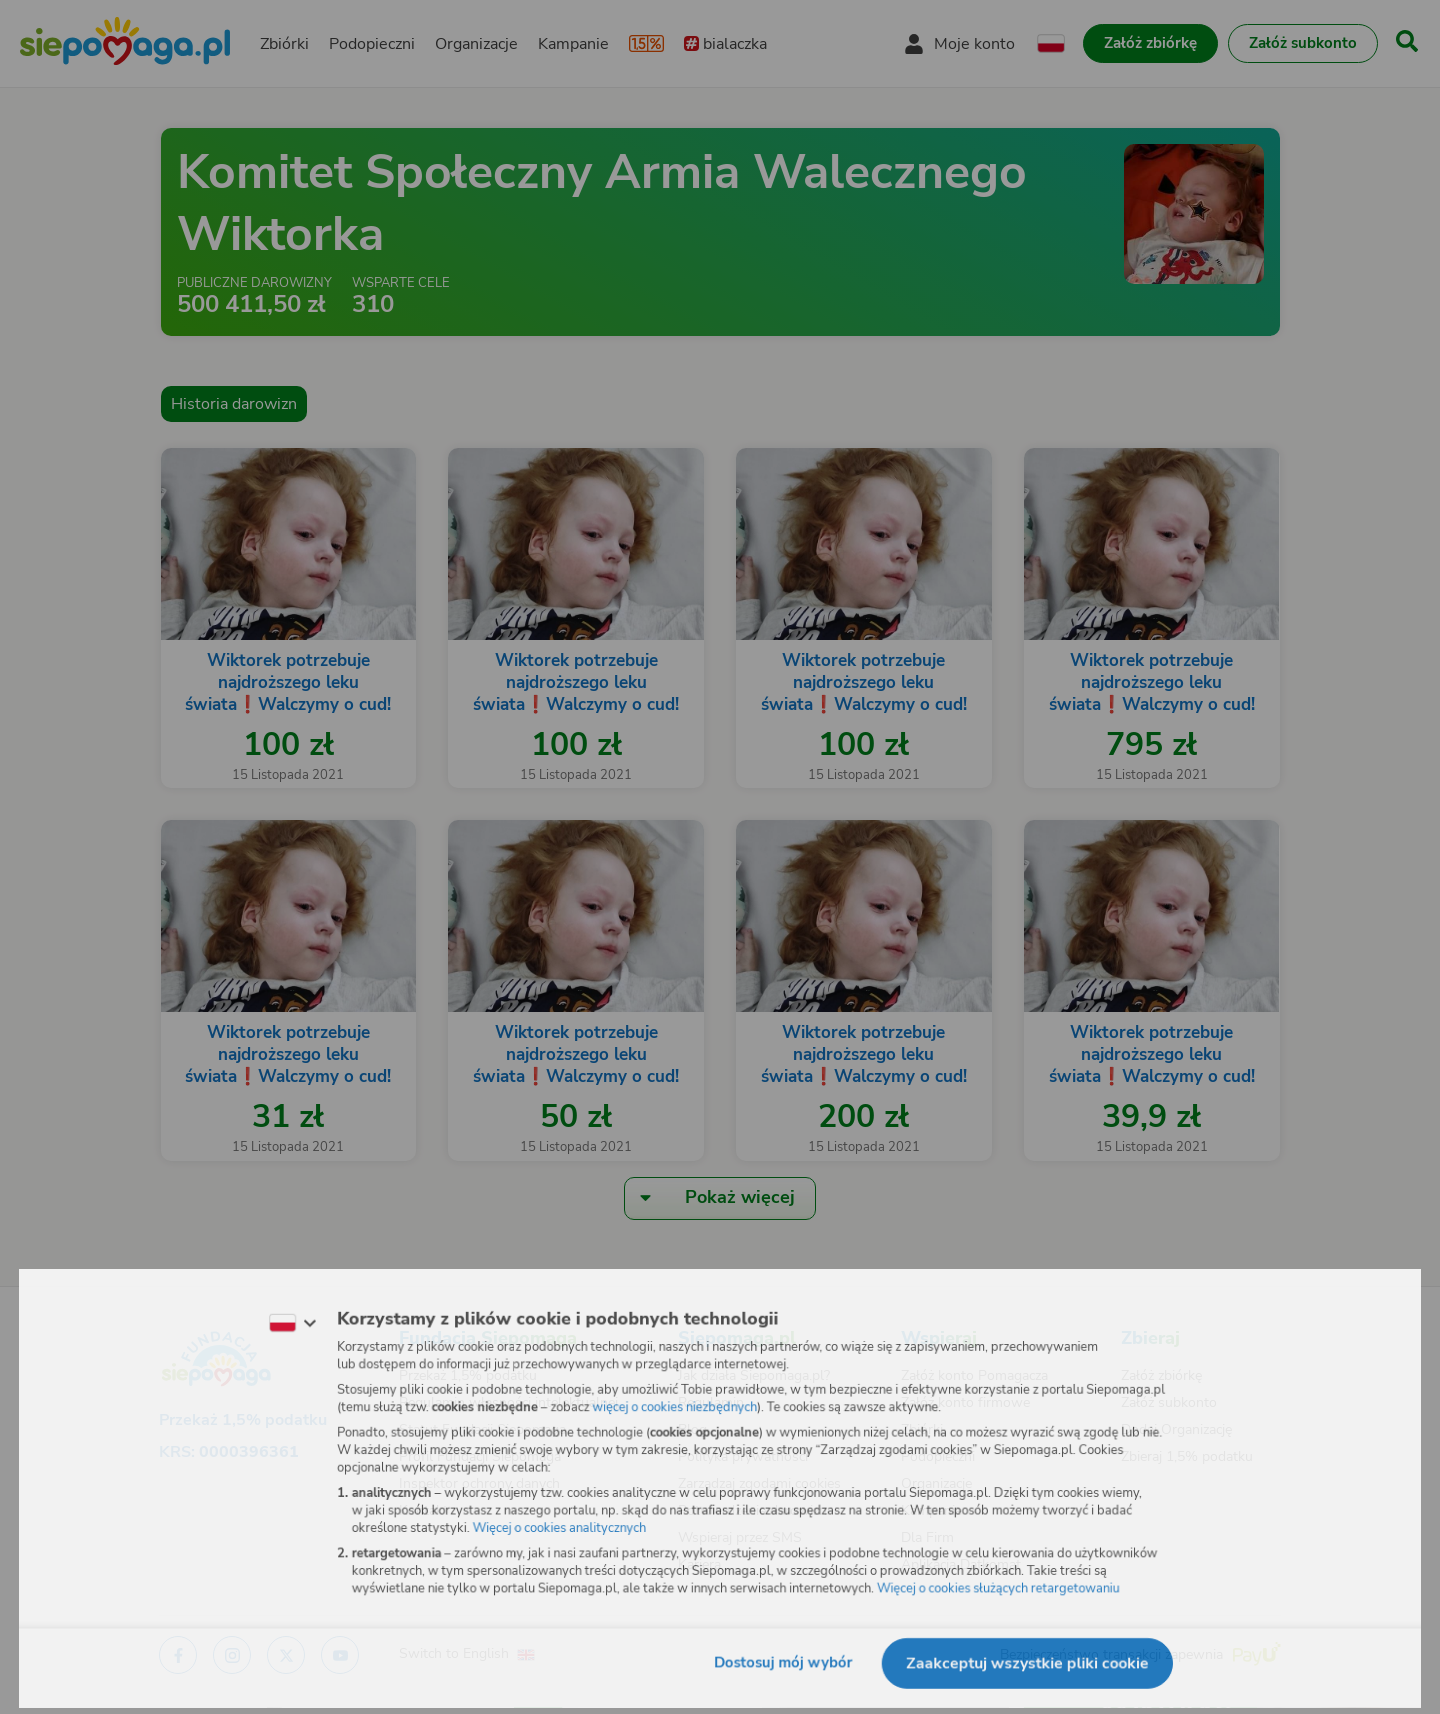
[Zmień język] (281, 1319)
